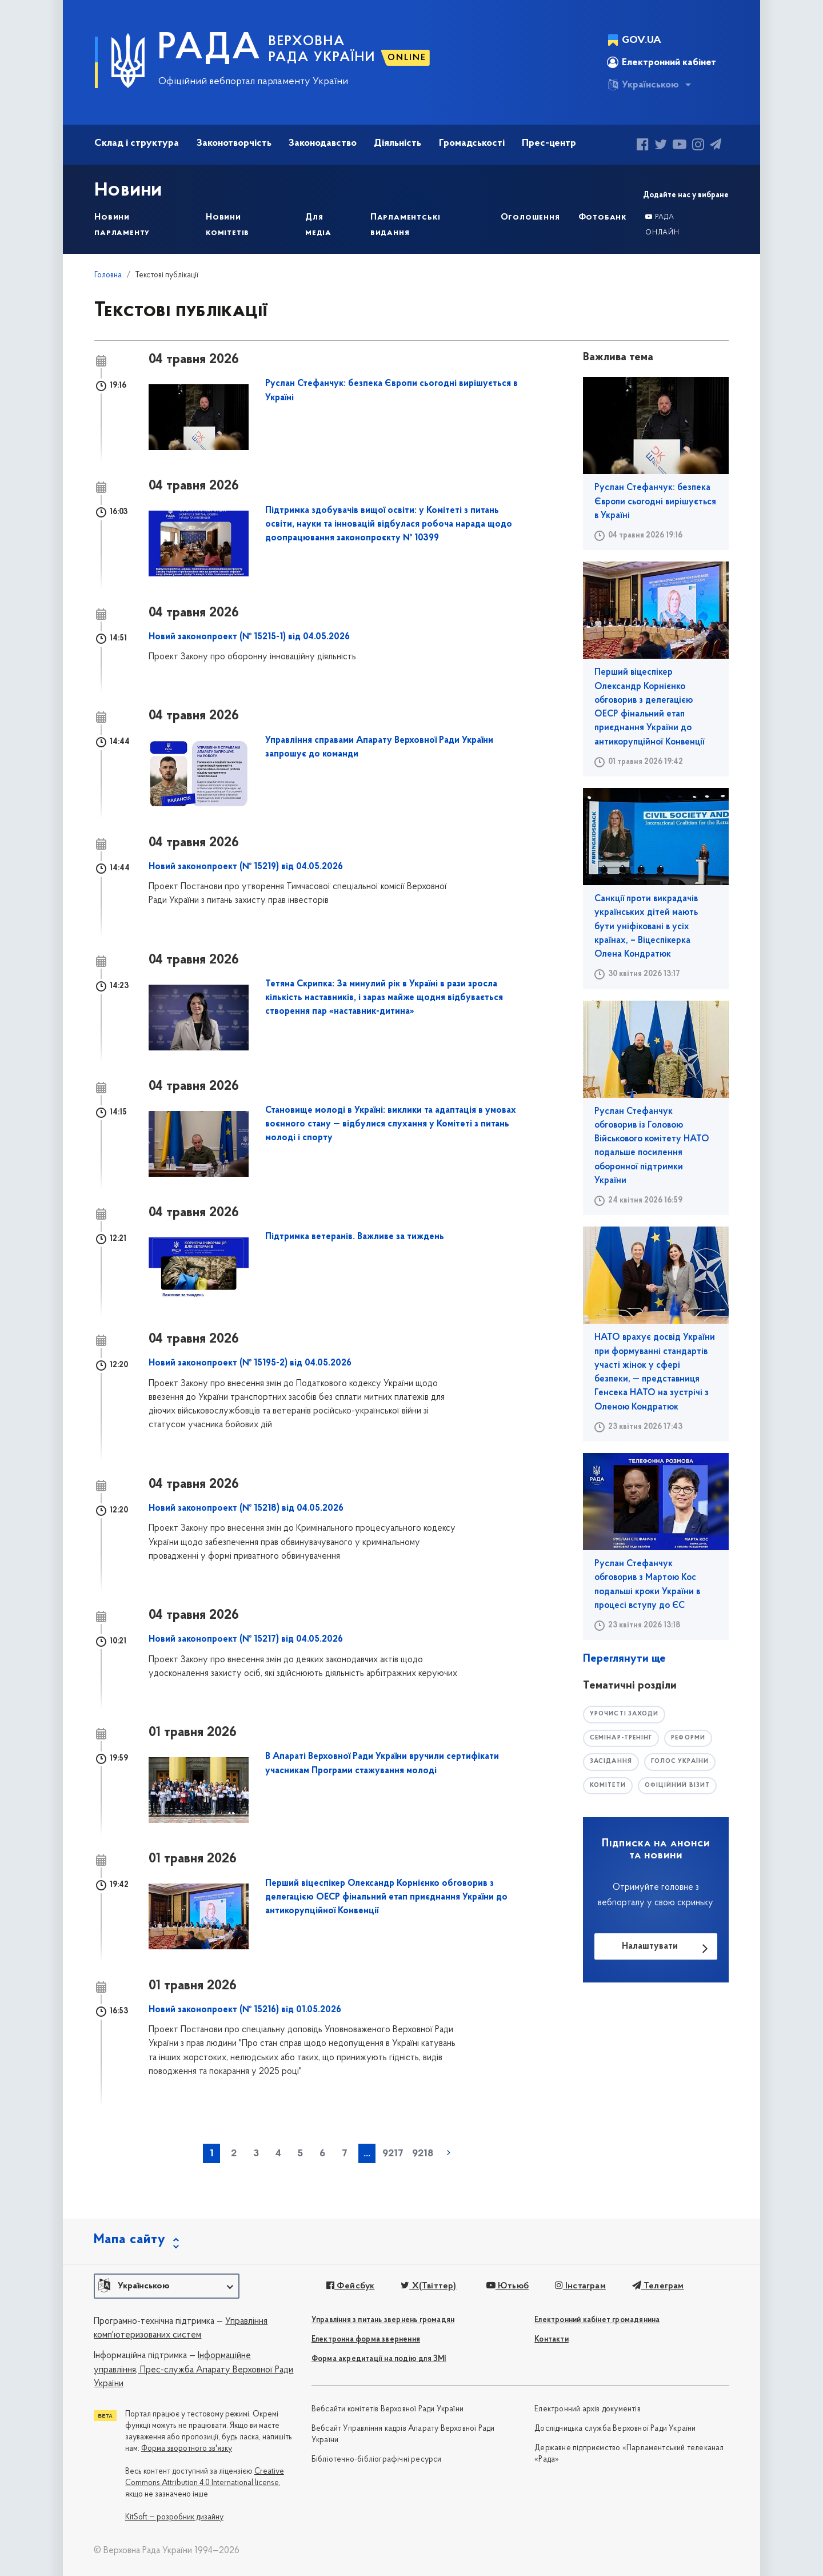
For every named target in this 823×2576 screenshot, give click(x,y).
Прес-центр (549, 143)
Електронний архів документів (587, 2409)
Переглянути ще (624, 1659)
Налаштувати (650, 1947)
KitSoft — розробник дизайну (174, 2517)
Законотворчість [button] (234, 143)
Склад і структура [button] (136, 143)
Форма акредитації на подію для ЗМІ (378, 2359)
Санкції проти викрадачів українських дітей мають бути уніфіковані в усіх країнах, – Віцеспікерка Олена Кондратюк (646, 926)
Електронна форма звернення (365, 2339)
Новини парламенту (122, 225)
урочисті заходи (626, 1714)
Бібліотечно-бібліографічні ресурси (376, 2459)
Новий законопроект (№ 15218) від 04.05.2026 (246, 1508)
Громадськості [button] (472, 143)
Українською (643, 84)
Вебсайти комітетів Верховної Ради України (387, 2409)
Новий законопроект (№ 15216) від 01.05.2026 (245, 2009)
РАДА (209, 49)
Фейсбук (349, 2286)
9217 (392, 2153)
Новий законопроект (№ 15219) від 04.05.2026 (246, 866)
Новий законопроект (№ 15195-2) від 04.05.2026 (250, 1363)
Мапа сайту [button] (130, 2240)
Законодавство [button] (323, 143)
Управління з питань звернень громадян (382, 2320)
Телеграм (654, 2286)
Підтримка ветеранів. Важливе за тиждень (354, 1236)
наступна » (448, 2152)
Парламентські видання (405, 225)
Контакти (551, 2339)
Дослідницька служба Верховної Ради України (615, 2428)
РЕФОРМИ (693, 1738)
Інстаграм (577, 2286)
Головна (108, 275)
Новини (130, 190)
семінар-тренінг (623, 1738)
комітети (609, 1786)
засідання (612, 1762)
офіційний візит (681, 1786)
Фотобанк (602, 217)
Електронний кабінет (661, 62)
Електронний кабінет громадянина (597, 2320)
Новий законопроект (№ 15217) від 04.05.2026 (246, 1639)
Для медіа (318, 225)
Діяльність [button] (397, 143)
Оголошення (530, 217)
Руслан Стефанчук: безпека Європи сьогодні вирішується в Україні (655, 501)
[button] (166, 2286)
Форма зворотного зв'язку (186, 2448)
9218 (422, 2153)
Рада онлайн (662, 224)
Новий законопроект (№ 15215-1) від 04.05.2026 (249, 637)
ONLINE (406, 57)
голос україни (683, 1762)
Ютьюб (505, 2286)
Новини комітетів (227, 225)
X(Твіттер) (426, 2286)
